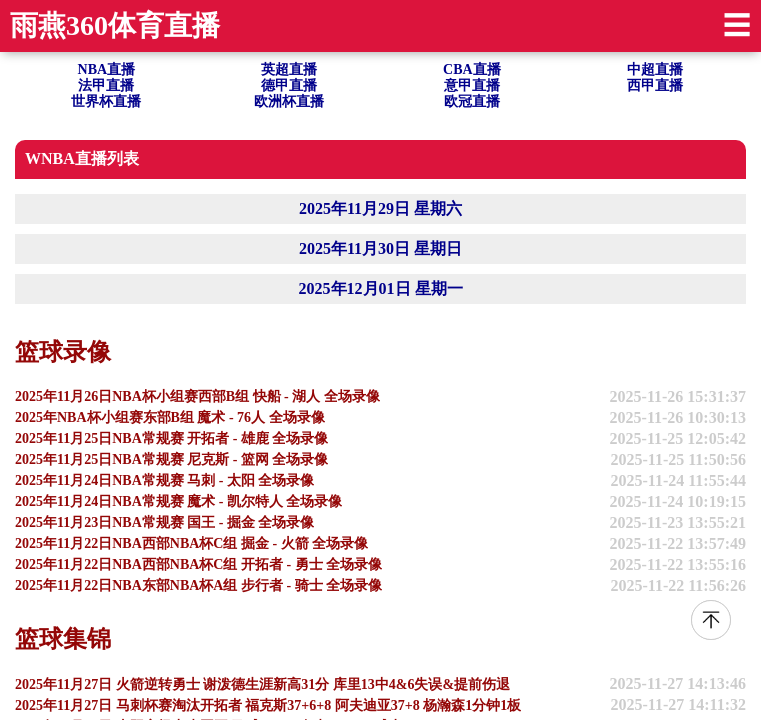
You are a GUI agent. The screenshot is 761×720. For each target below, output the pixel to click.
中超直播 (655, 69)
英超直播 (289, 69)
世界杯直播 (106, 101)
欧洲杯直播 (289, 101)
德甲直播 (289, 85)
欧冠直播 (472, 101)
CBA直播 (472, 69)
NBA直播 (107, 69)
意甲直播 (472, 85)
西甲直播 (655, 85)
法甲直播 (106, 85)
